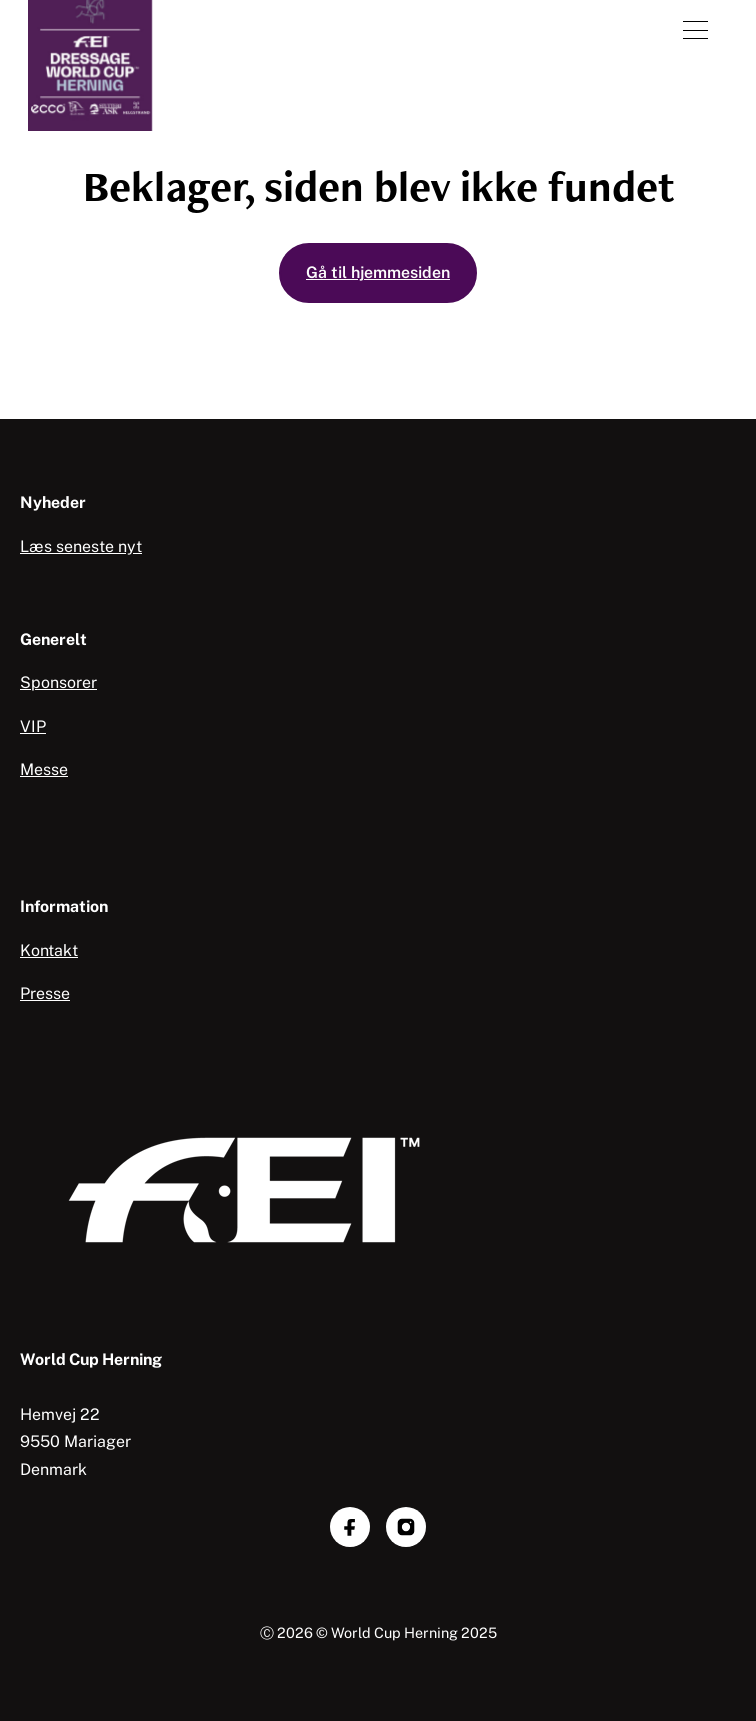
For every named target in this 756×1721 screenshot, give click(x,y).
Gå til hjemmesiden (378, 272)
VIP (33, 726)
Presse (45, 993)
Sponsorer (58, 682)
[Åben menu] (695, 30)
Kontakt (49, 950)
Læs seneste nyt (81, 546)
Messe (44, 769)
